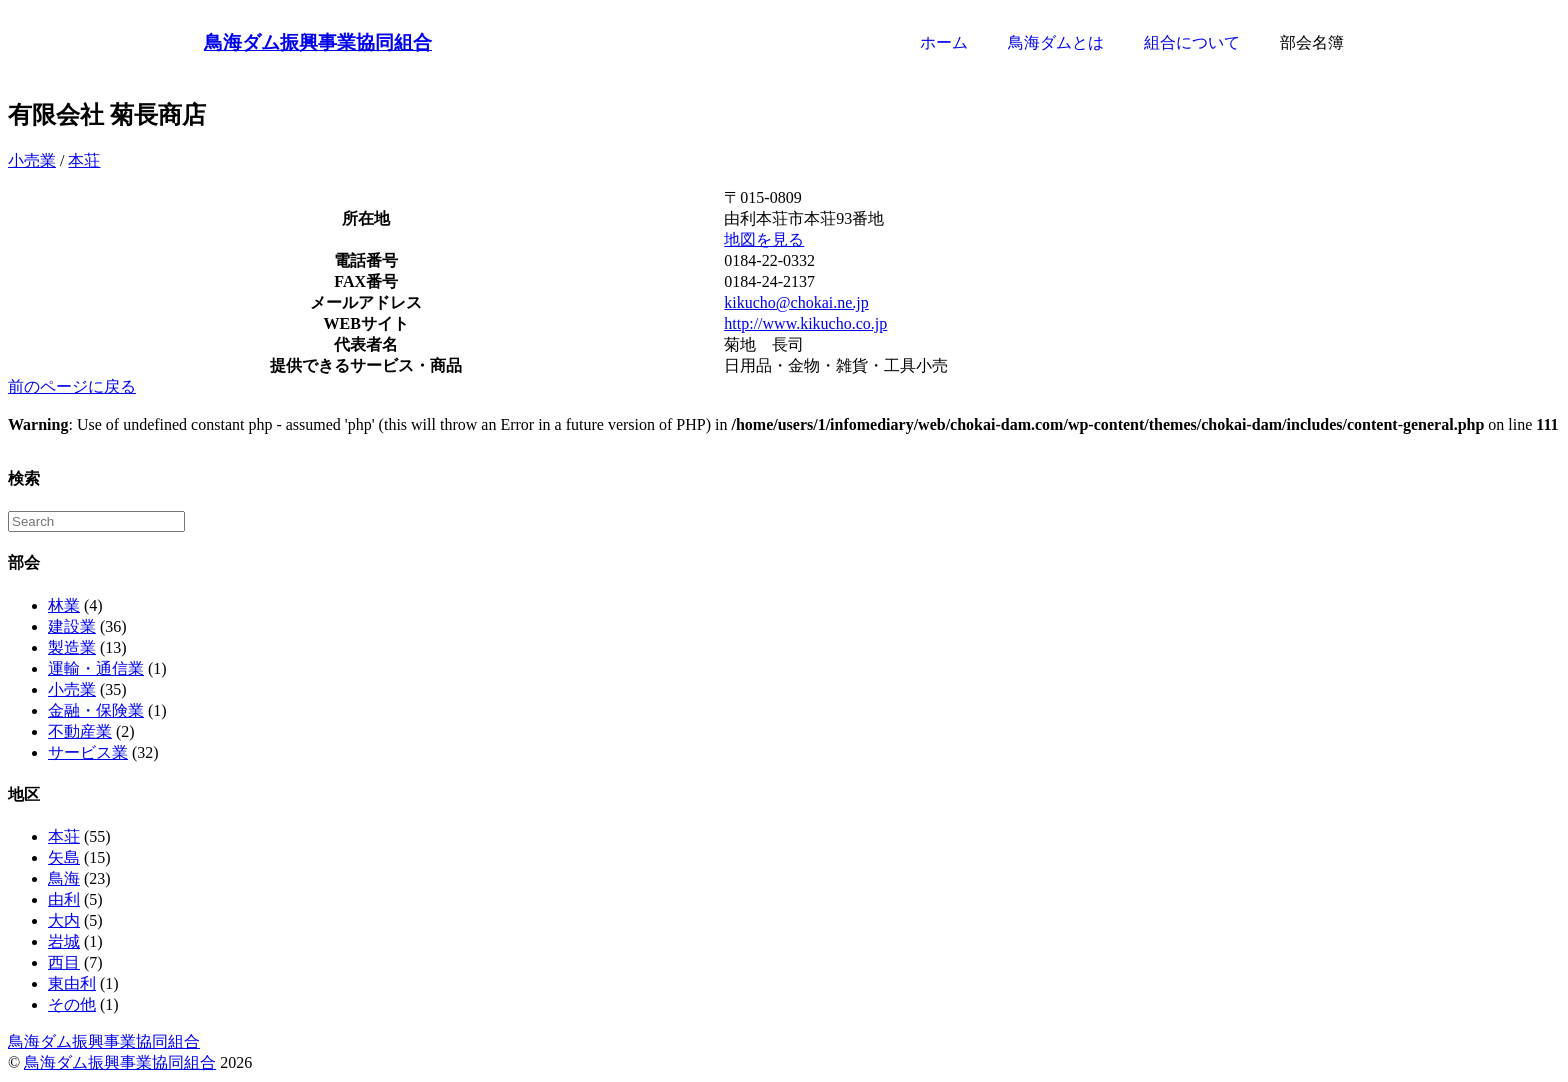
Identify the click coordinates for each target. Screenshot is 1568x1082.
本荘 (84, 160)
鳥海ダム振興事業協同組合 (318, 42)
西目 (64, 962)
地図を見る (764, 239)
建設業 (72, 626)
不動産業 (80, 731)
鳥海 (64, 878)
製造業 (72, 647)
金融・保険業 (96, 710)
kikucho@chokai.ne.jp (796, 302)
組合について (1192, 42)
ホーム (944, 42)
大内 (64, 920)
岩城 (64, 941)
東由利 (72, 983)
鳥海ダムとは (1056, 42)
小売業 (32, 160)
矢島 (64, 857)
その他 (72, 1004)
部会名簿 (1312, 42)
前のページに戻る (72, 386)
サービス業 (88, 752)
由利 (64, 899)
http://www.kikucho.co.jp (805, 323)
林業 (64, 605)
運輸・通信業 (96, 668)
